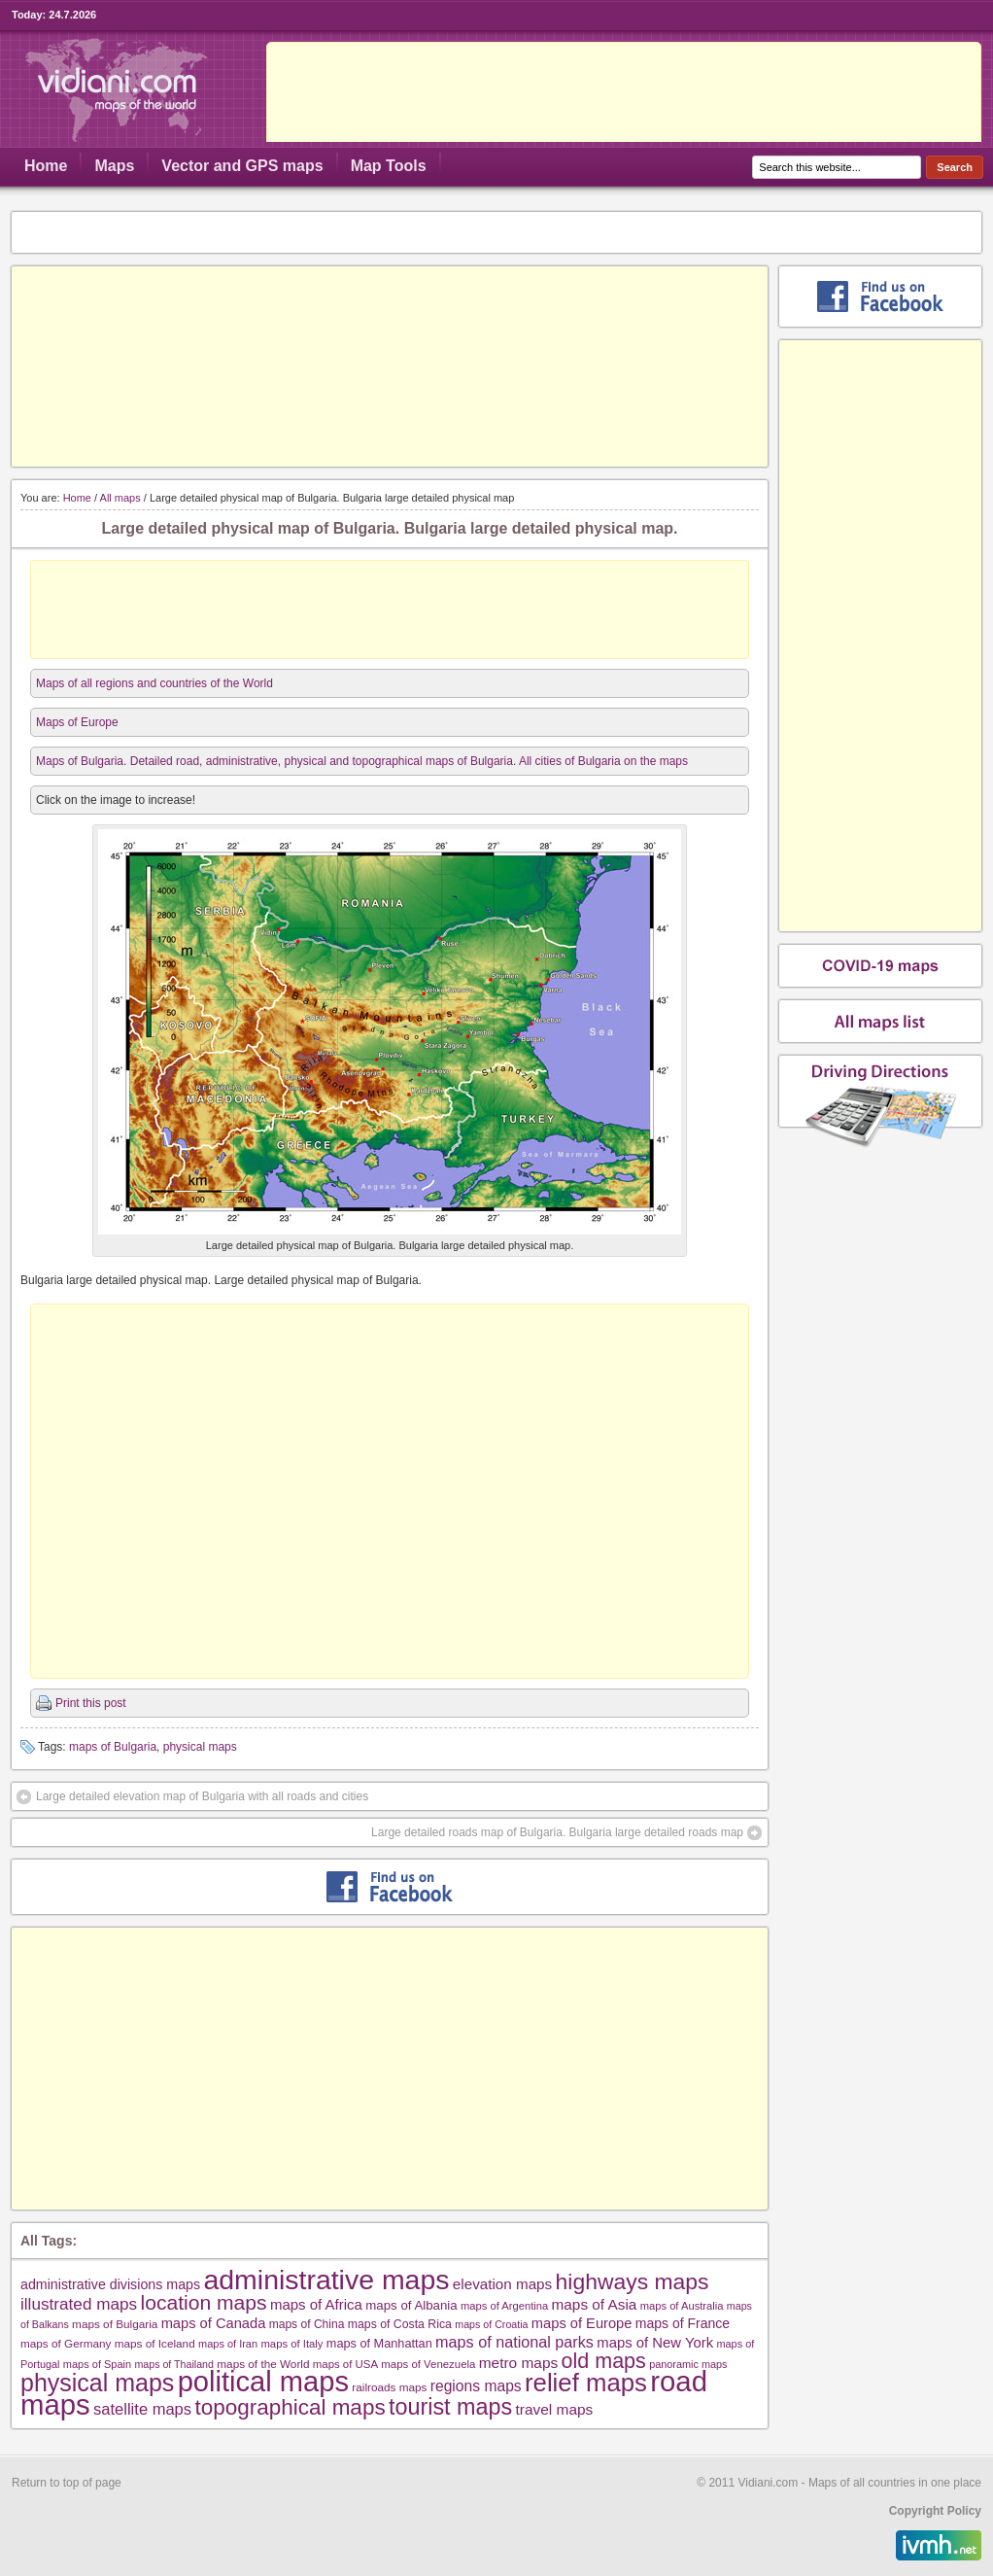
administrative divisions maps (110, 2284)
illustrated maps (78, 2304)
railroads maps (389, 2387)
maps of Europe (582, 2323)
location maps (204, 2302)
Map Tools (389, 165)
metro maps (519, 2362)
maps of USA (345, 2364)
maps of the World (263, 2363)
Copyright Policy (935, 2511)
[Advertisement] (390, 366)
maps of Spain (97, 2364)
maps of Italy (291, 2344)
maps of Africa (316, 2304)
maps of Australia (682, 2306)
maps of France (682, 2323)
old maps (604, 2361)
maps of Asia (594, 2304)
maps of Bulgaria (112, 1747)
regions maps (476, 2386)
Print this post (90, 1703)
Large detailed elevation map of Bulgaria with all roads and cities (202, 1796)
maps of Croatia (491, 2324)
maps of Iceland (155, 2343)
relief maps (586, 2382)
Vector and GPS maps (242, 165)
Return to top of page (66, 2482)
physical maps (200, 1747)
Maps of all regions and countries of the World (154, 683)
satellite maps (142, 2409)
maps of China (307, 2324)
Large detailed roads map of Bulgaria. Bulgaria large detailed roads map (557, 1832)
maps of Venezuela (428, 2364)
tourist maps (450, 2406)
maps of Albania (411, 2305)
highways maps (632, 2281)
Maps (114, 165)
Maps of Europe (77, 722)
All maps (120, 498)
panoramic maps (688, 2364)
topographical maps (289, 2407)
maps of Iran (227, 2344)
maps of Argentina (504, 2306)
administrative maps (326, 2279)
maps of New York (655, 2342)
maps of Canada (213, 2323)
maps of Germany (65, 2343)
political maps (263, 2381)
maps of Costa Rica (400, 2324)
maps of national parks (514, 2341)
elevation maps (502, 2284)
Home (45, 165)
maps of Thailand (174, 2364)
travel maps (555, 2409)
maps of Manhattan (379, 2343)
